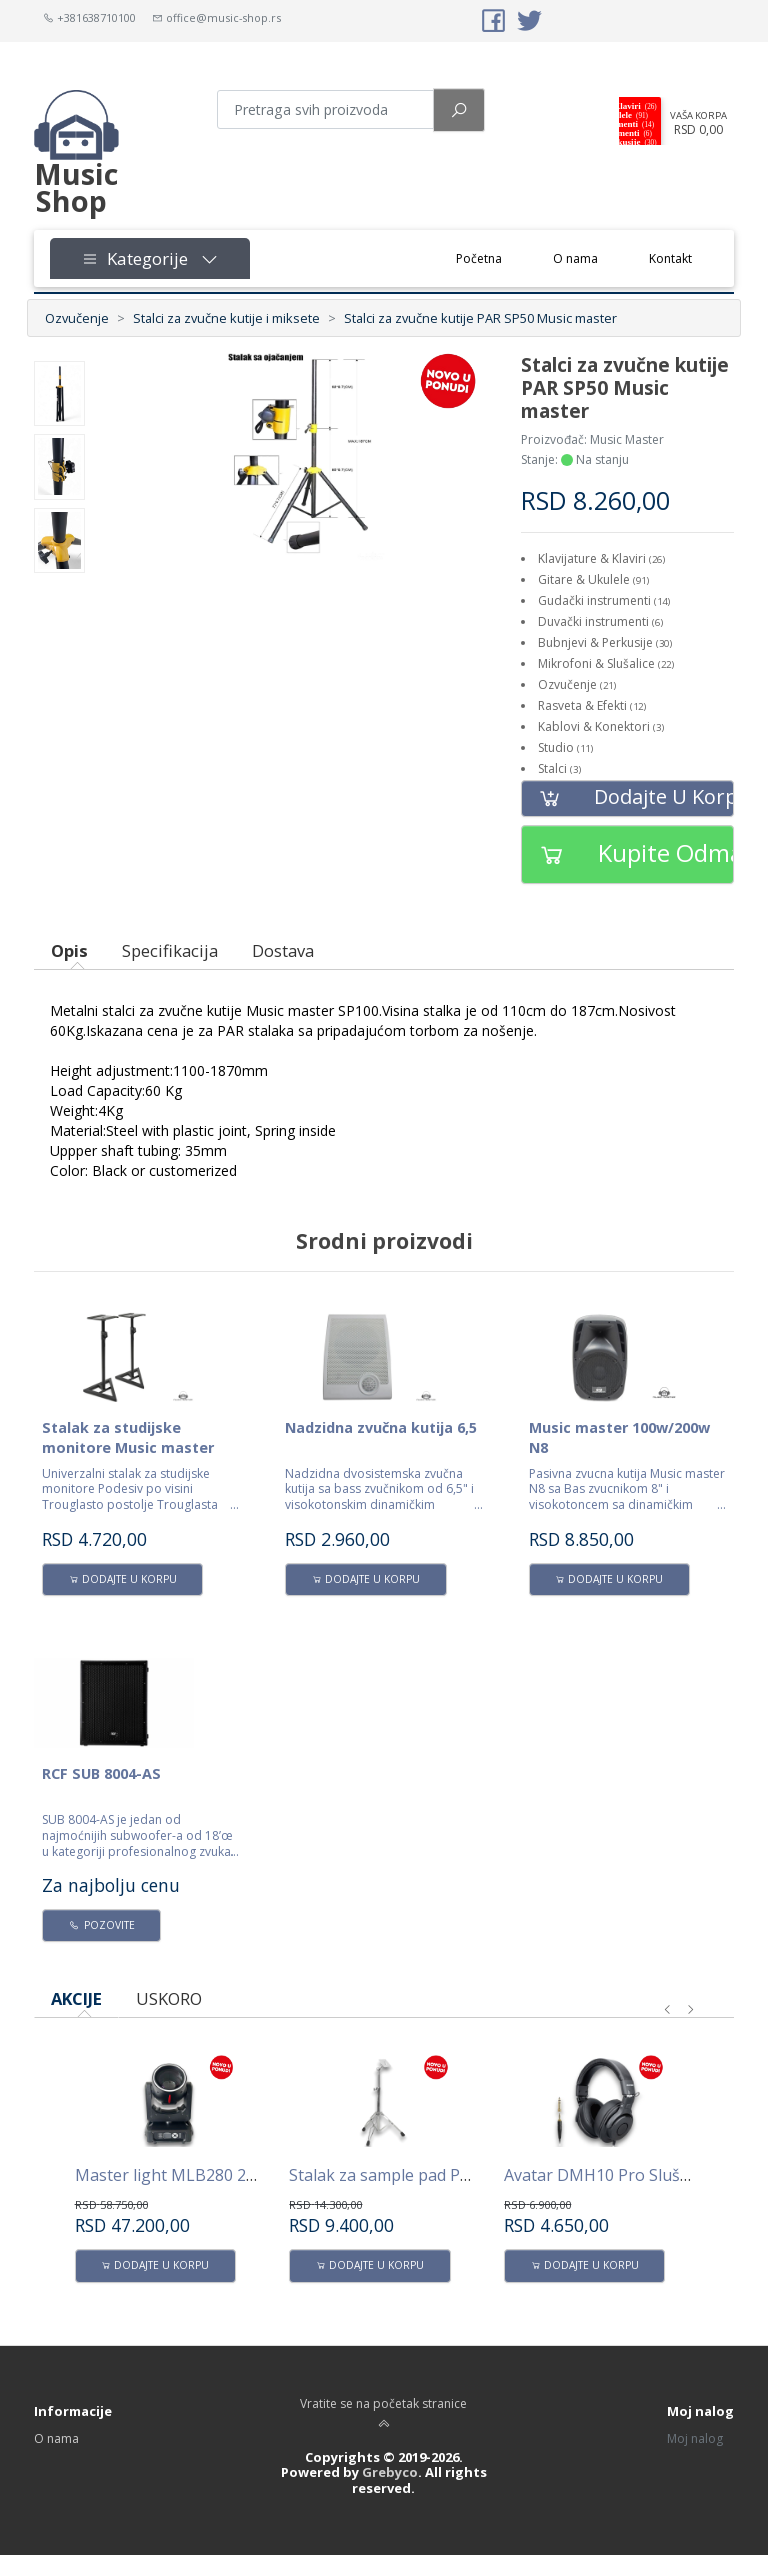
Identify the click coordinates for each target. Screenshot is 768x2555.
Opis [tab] (69, 950)
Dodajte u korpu (628, 798)
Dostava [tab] (283, 950)
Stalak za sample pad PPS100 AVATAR (430, 2175)
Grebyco (390, 2472)
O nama (575, 258)
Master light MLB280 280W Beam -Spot (223, 2175)
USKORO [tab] (169, 1998)
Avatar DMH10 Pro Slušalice (608, 2175)
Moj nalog (695, 2438)
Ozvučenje (77, 318)
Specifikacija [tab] (170, 950)
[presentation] (668, 2010)
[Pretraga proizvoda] (325, 109)
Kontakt (670, 258)
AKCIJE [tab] (76, 1998)
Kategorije (150, 258)
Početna (492, 257)
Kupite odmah (628, 854)
